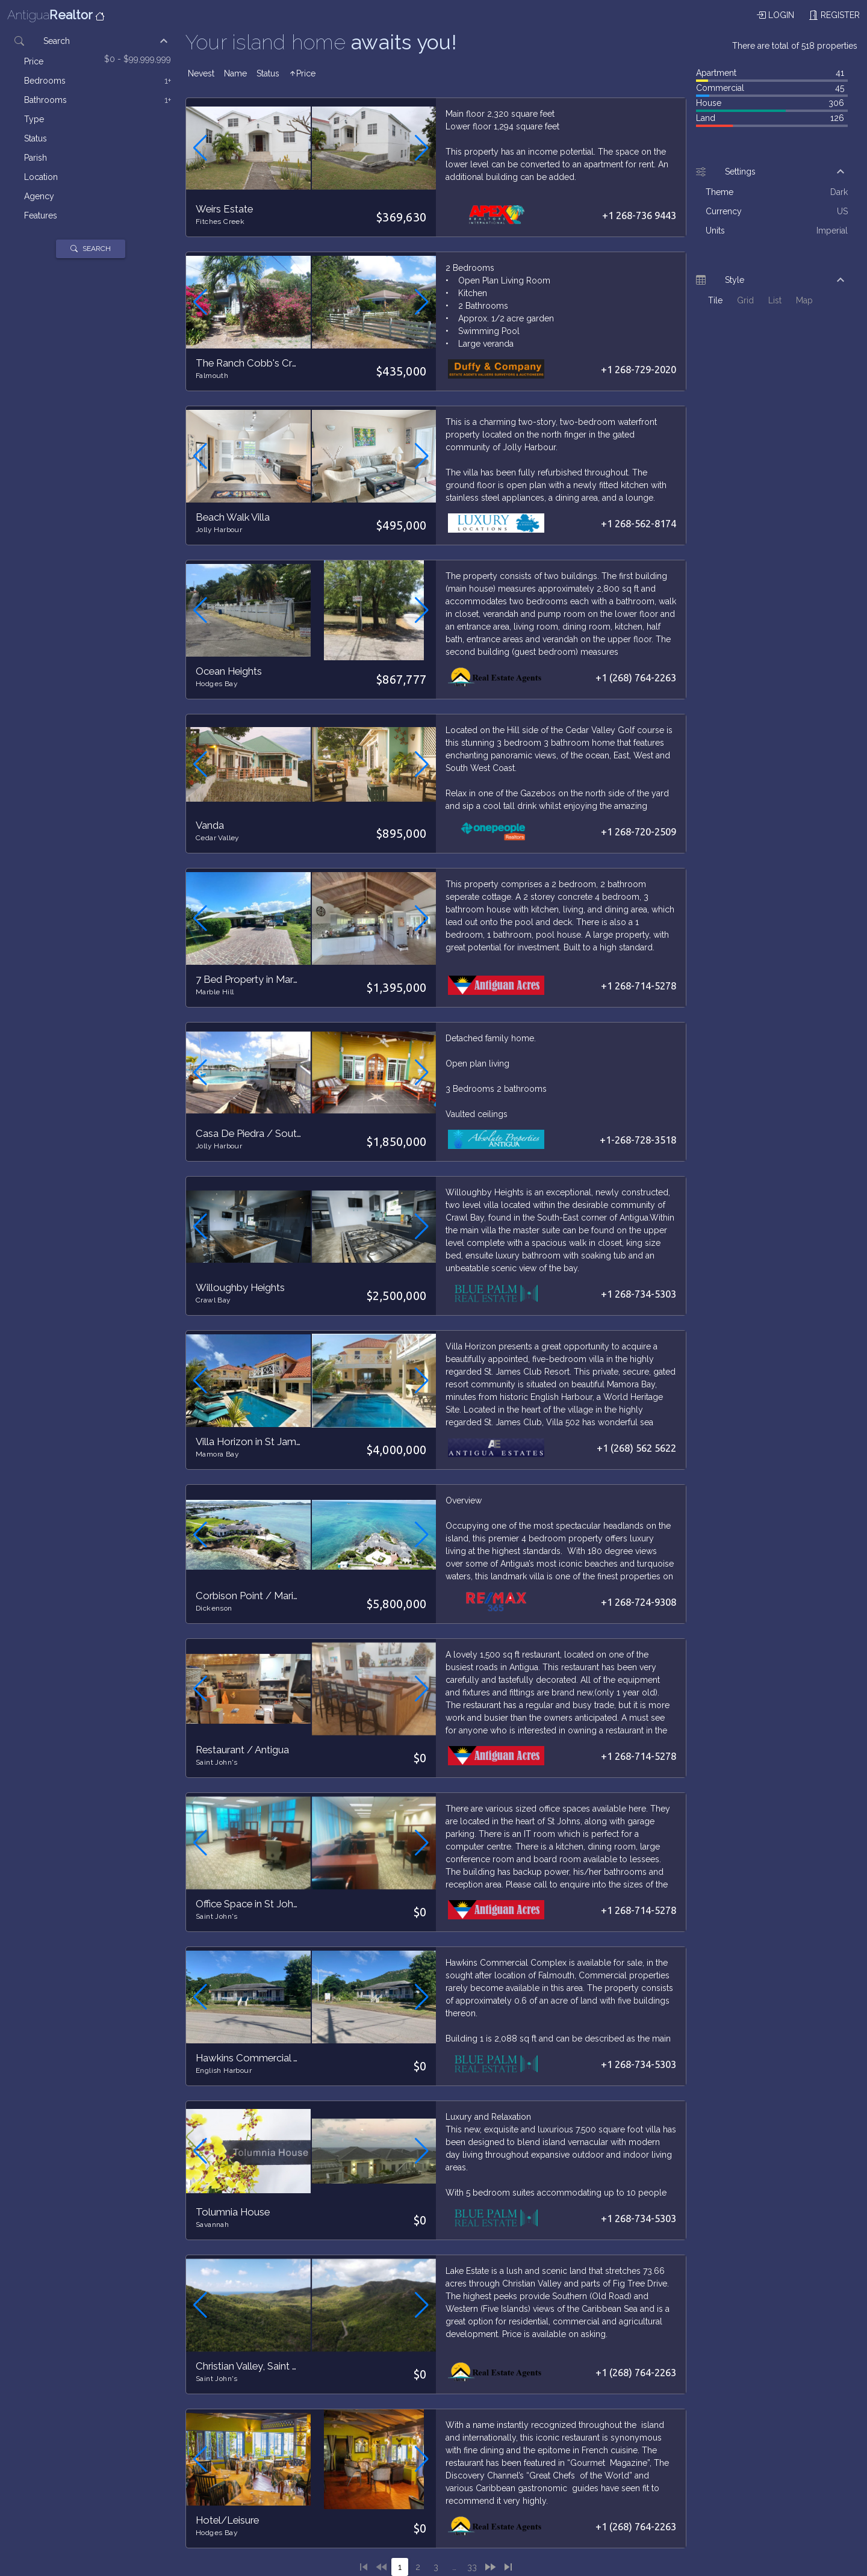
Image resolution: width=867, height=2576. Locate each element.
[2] (417, 2567)
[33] (472, 2567)
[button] (90, 41)
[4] (454, 2567)
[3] (435, 2567)
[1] (363, 2567)
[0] (381, 2567)
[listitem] (97, 61)
